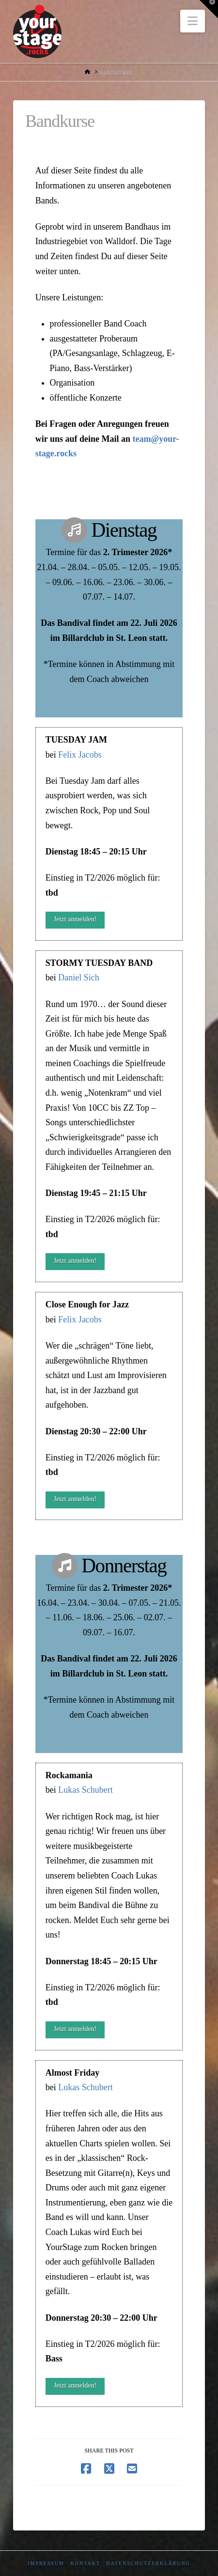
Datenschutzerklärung (148, 2563)
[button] (192, 21)
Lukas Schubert (85, 1790)
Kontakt (85, 2563)
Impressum (46, 2563)
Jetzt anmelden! (75, 919)
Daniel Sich (78, 977)
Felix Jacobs (80, 755)
